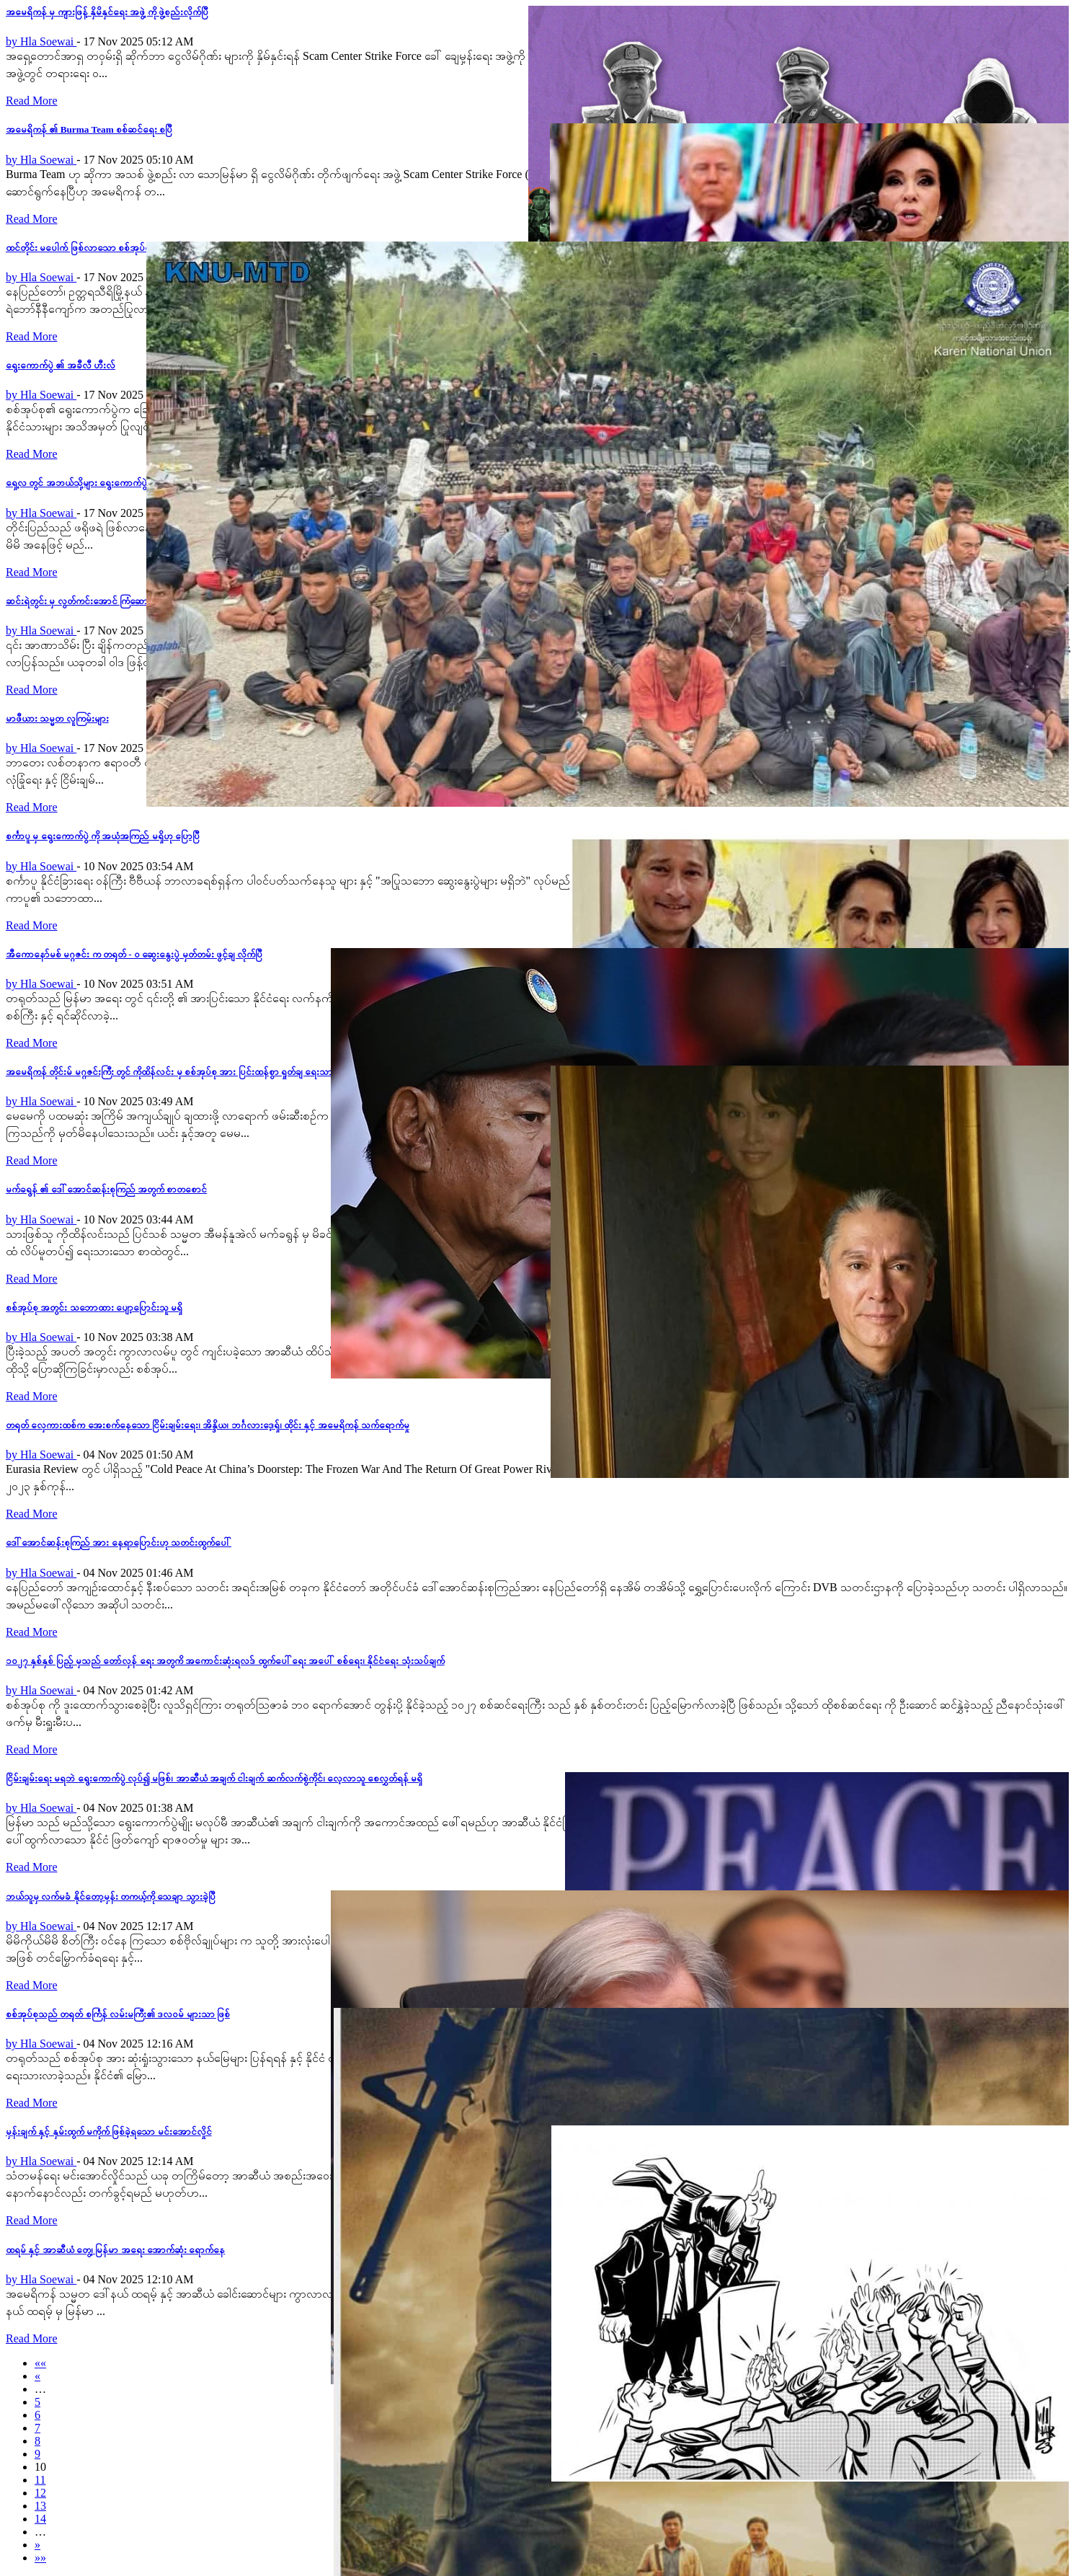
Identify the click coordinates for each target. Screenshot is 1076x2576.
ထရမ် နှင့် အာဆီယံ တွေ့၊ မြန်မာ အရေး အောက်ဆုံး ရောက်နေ (115, 2249)
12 (40, 2493)
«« (40, 2363)
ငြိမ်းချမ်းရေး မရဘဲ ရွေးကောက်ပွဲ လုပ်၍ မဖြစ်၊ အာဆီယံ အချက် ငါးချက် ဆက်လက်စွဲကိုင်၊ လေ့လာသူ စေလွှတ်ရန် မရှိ (214, 1778)
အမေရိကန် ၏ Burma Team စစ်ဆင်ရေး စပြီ (89, 129)
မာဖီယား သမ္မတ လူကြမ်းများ (57, 718)
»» (40, 2557)
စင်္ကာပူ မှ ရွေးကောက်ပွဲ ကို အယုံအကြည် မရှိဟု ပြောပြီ (103, 836)
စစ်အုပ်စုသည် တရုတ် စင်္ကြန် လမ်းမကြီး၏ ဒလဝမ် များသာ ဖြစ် (118, 2014)
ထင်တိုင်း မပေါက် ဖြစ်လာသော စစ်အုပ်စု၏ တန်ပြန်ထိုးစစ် (109, 247)
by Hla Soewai (41, 41)
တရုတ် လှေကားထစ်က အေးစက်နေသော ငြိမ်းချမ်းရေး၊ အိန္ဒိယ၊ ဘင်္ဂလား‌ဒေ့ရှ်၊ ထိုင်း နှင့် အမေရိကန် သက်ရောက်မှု (207, 1425)
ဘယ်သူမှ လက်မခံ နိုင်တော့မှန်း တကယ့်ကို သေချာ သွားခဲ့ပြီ (110, 1896)
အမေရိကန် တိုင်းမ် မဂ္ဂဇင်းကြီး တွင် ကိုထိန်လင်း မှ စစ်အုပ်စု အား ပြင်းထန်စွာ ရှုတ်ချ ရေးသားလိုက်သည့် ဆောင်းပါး (210, 1071)
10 (40, 2467)
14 (40, 2519)
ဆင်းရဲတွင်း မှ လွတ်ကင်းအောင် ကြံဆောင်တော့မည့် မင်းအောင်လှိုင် (125, 601)
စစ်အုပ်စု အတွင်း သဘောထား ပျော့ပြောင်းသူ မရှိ (94, 1307)
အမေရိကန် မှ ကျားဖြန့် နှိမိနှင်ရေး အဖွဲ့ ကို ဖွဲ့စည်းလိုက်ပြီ (107, 11)
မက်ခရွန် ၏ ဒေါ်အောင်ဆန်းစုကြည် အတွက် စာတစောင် (106, 1189)
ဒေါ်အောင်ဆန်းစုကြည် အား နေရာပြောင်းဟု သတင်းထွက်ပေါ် (118, 1542)
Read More (32, 100)
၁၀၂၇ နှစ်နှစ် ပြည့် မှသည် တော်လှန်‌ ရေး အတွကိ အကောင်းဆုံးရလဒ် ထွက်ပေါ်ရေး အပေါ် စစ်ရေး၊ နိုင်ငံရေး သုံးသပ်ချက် (225, 1660)
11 (40, 2480)
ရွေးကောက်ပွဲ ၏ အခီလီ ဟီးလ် (60, 365)
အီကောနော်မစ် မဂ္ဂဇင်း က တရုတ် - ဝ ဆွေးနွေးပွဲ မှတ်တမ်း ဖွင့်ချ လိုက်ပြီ (134, 954)
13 (40, 2506)
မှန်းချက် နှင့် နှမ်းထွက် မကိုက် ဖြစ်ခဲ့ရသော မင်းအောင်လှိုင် (109, 2131)
